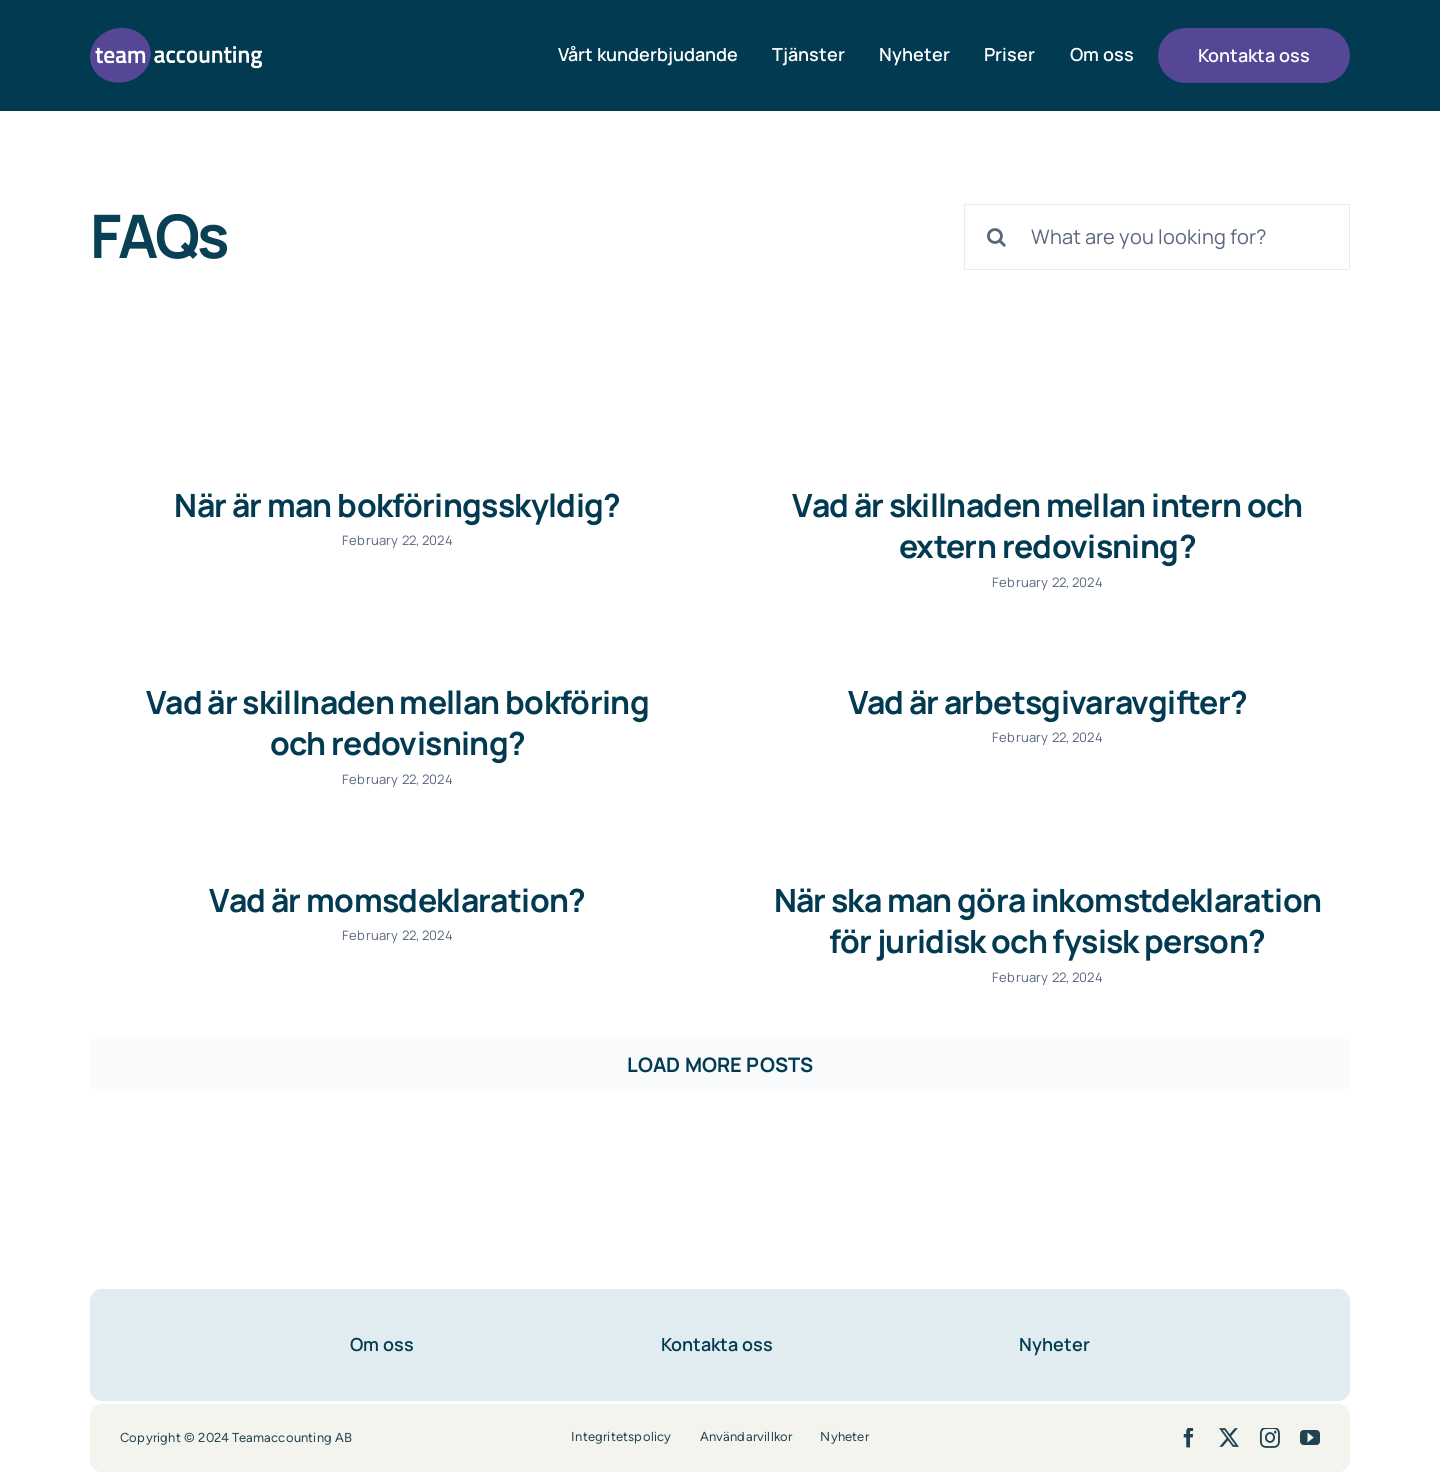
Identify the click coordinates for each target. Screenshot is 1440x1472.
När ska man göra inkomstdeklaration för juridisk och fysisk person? (1064, 909)
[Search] (997, 237)
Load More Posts (720, 1042)
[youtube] (1310, 1416)
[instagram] (1270, 1416)
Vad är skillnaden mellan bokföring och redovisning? (462, 708)
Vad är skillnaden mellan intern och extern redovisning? (1031, 526)
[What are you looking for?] (1157, 237)
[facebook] (1189, 1416)
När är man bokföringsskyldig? (397, 505)
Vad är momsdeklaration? (430, 888)
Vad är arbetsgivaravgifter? (999, 705)
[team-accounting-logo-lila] (176, 37)
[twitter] (1229, 1416)
